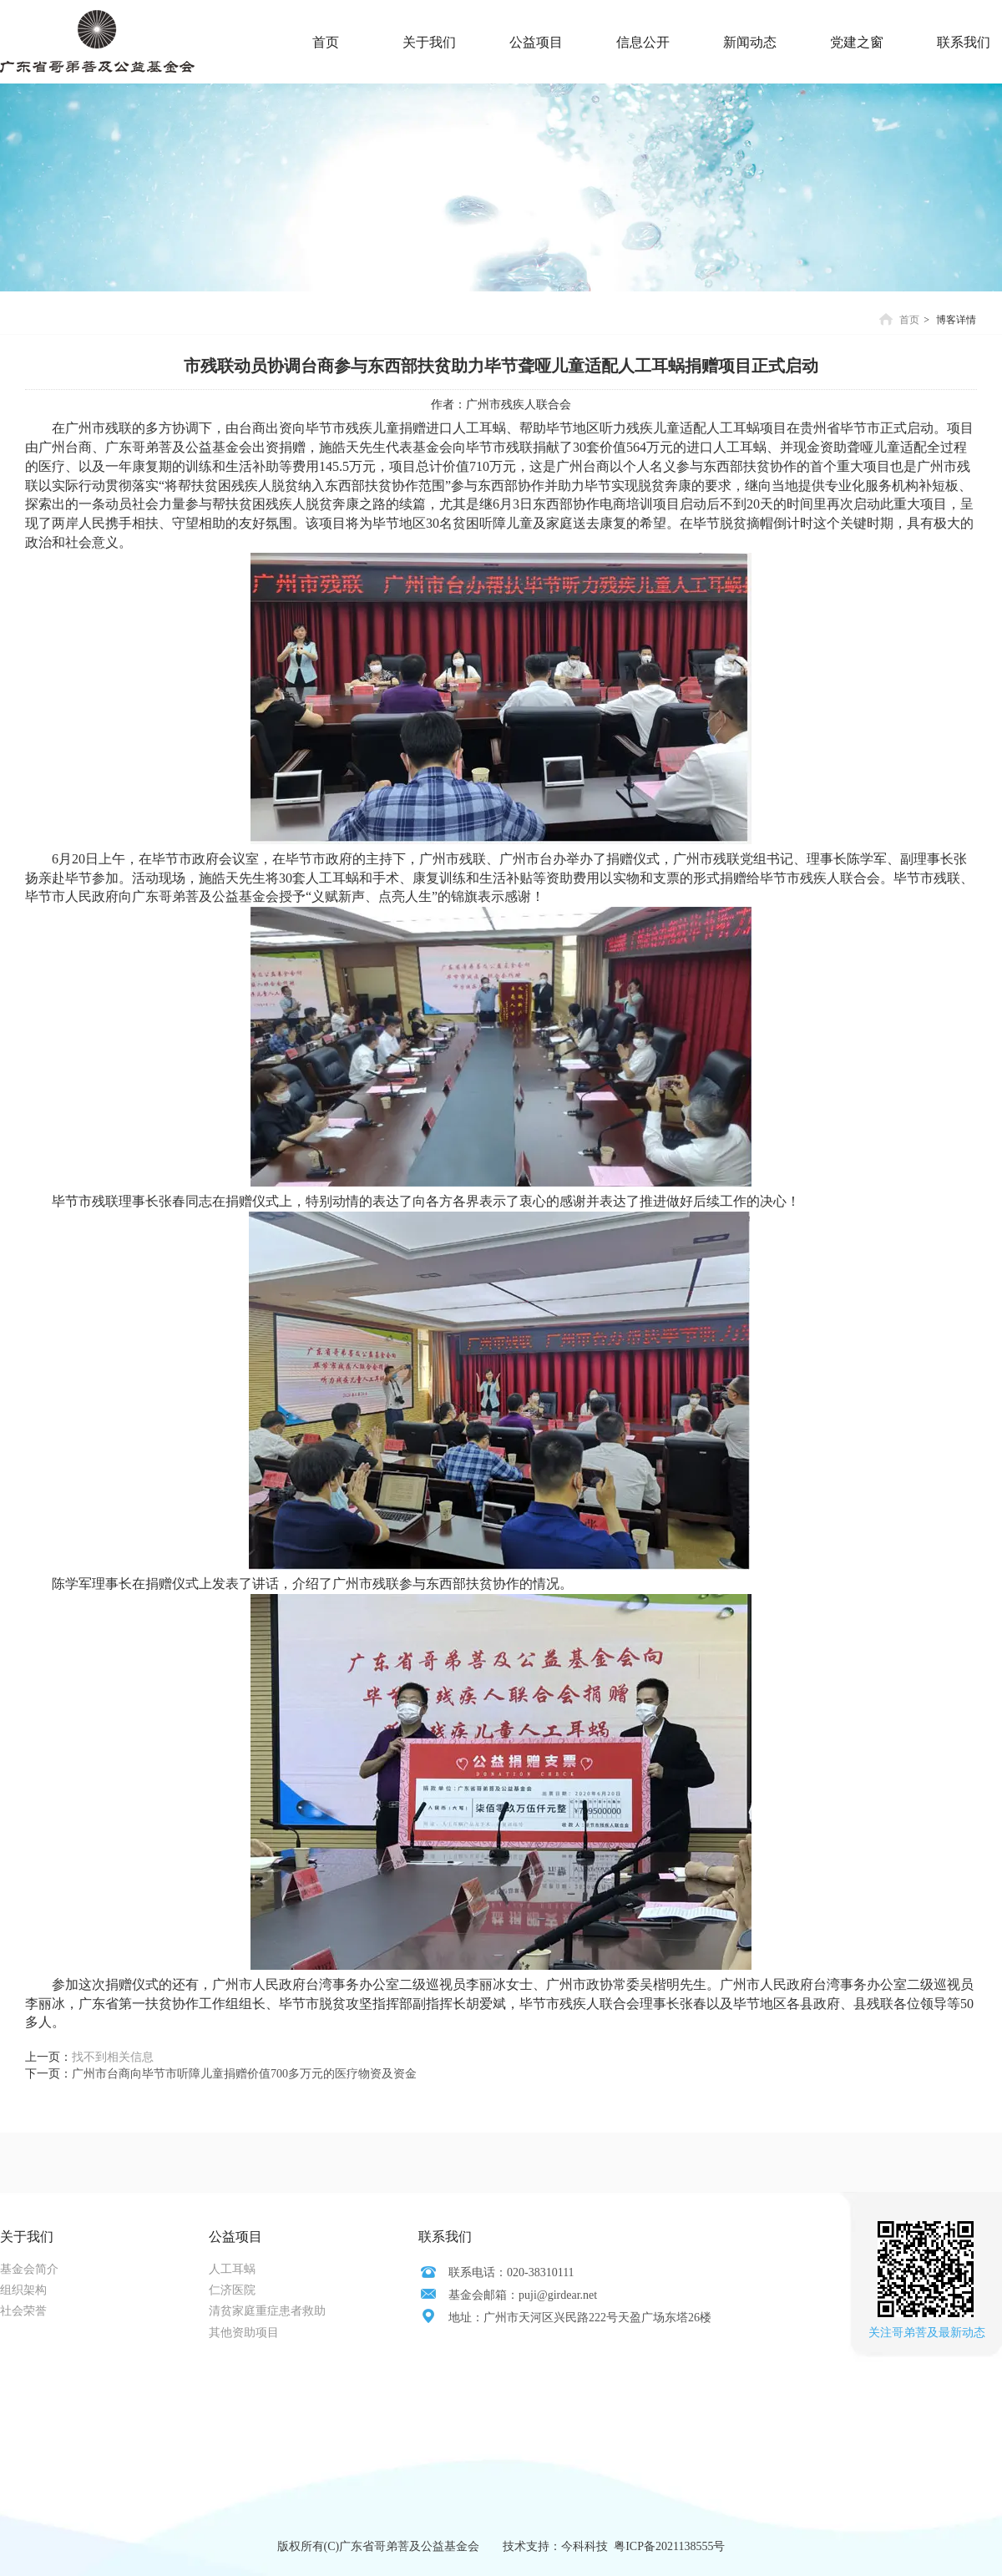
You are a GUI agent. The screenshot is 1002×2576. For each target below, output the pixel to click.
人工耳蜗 (232, 2269)
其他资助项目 (244, 2332)
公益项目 (235, 2236)
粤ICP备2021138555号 (669, 2546)
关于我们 (26, 2236)
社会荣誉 (23, 2311)
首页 (909, 320)
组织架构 (23, 2290)
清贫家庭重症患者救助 (267, 2311)
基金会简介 (29, 2269)
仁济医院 (232, 2290)
